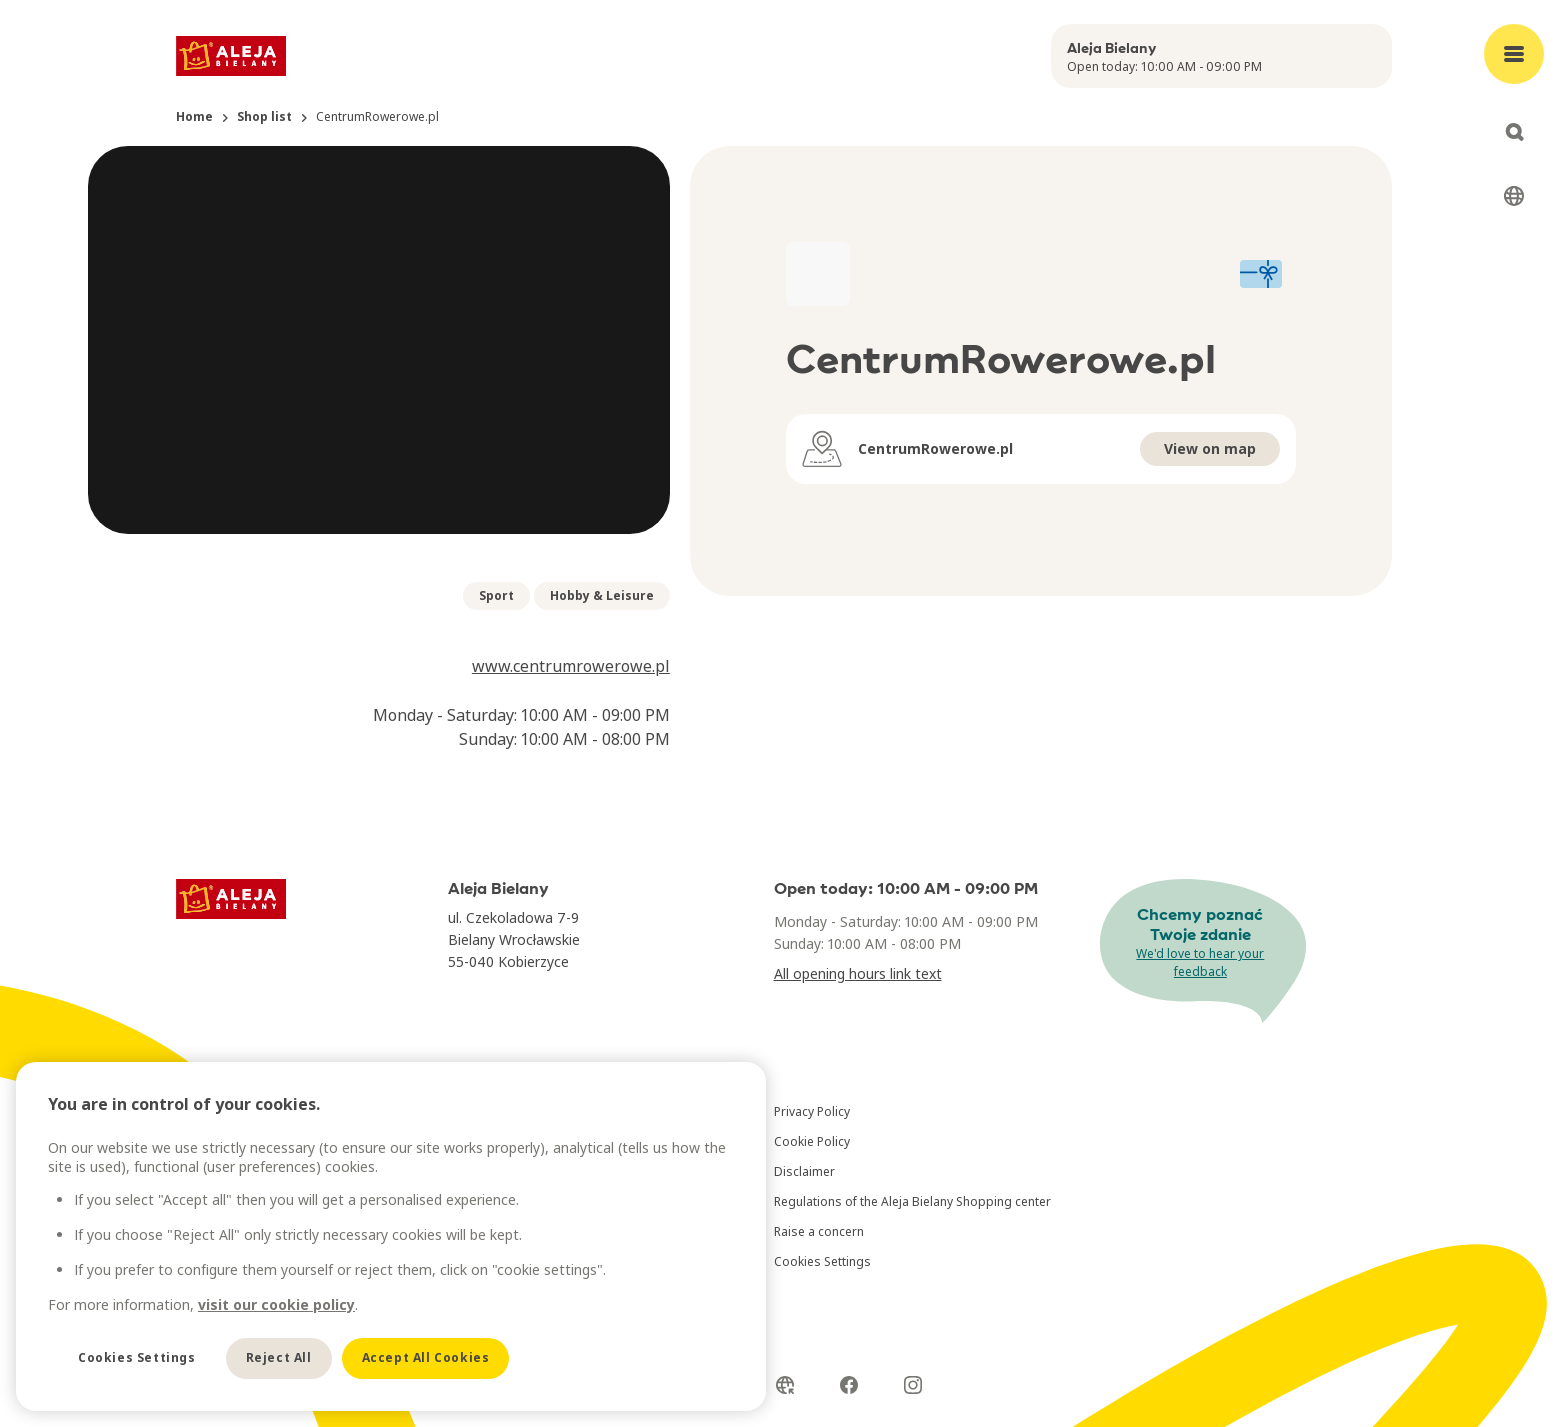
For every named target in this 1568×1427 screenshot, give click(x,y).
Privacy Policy (812, 1111)
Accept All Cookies (426, 1357)
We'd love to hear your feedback (1200, 962)
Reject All (279, 1357)
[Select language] (1514, 196)
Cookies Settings (822, 1261)
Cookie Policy (812, 1141)
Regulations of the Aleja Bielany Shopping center (912, 1201)
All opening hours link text (858, 973)
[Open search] (1514, 132)
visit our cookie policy (276, 1304)
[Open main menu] (1514, 54)
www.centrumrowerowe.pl (571, 666)
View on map (1210, 448)
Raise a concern (819, 1231)
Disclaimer (804, 1171)
